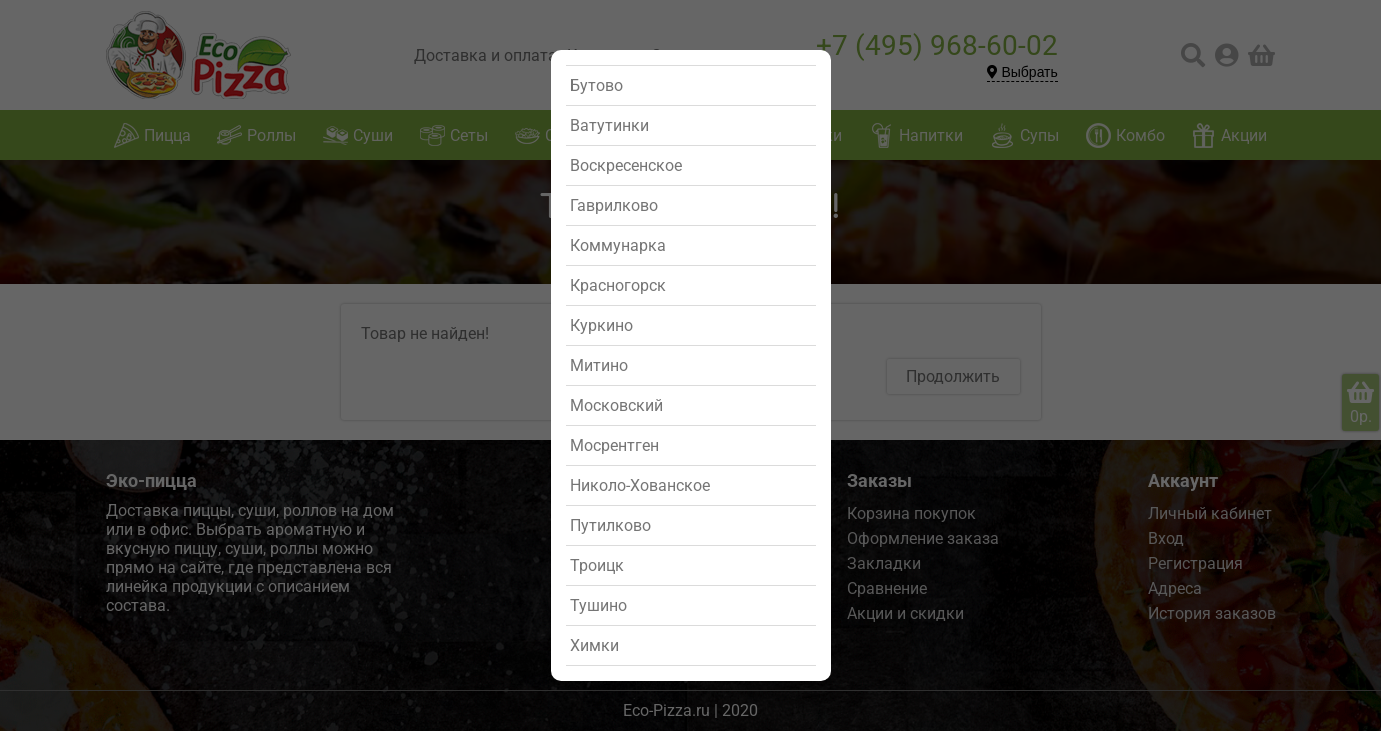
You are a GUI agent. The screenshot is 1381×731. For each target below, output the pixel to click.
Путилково (610, 525)
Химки (594, 645)
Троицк (597, 565)
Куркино (601, 325)
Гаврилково (614, 205)
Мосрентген (614, 445)
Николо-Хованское (640, 485)
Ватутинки (609, 125)
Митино (599, 365)
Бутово (596, 85)
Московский (616, 405)
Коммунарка (618, 245)
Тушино (598, 605)
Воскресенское (626, 165)
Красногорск (618, 285)
